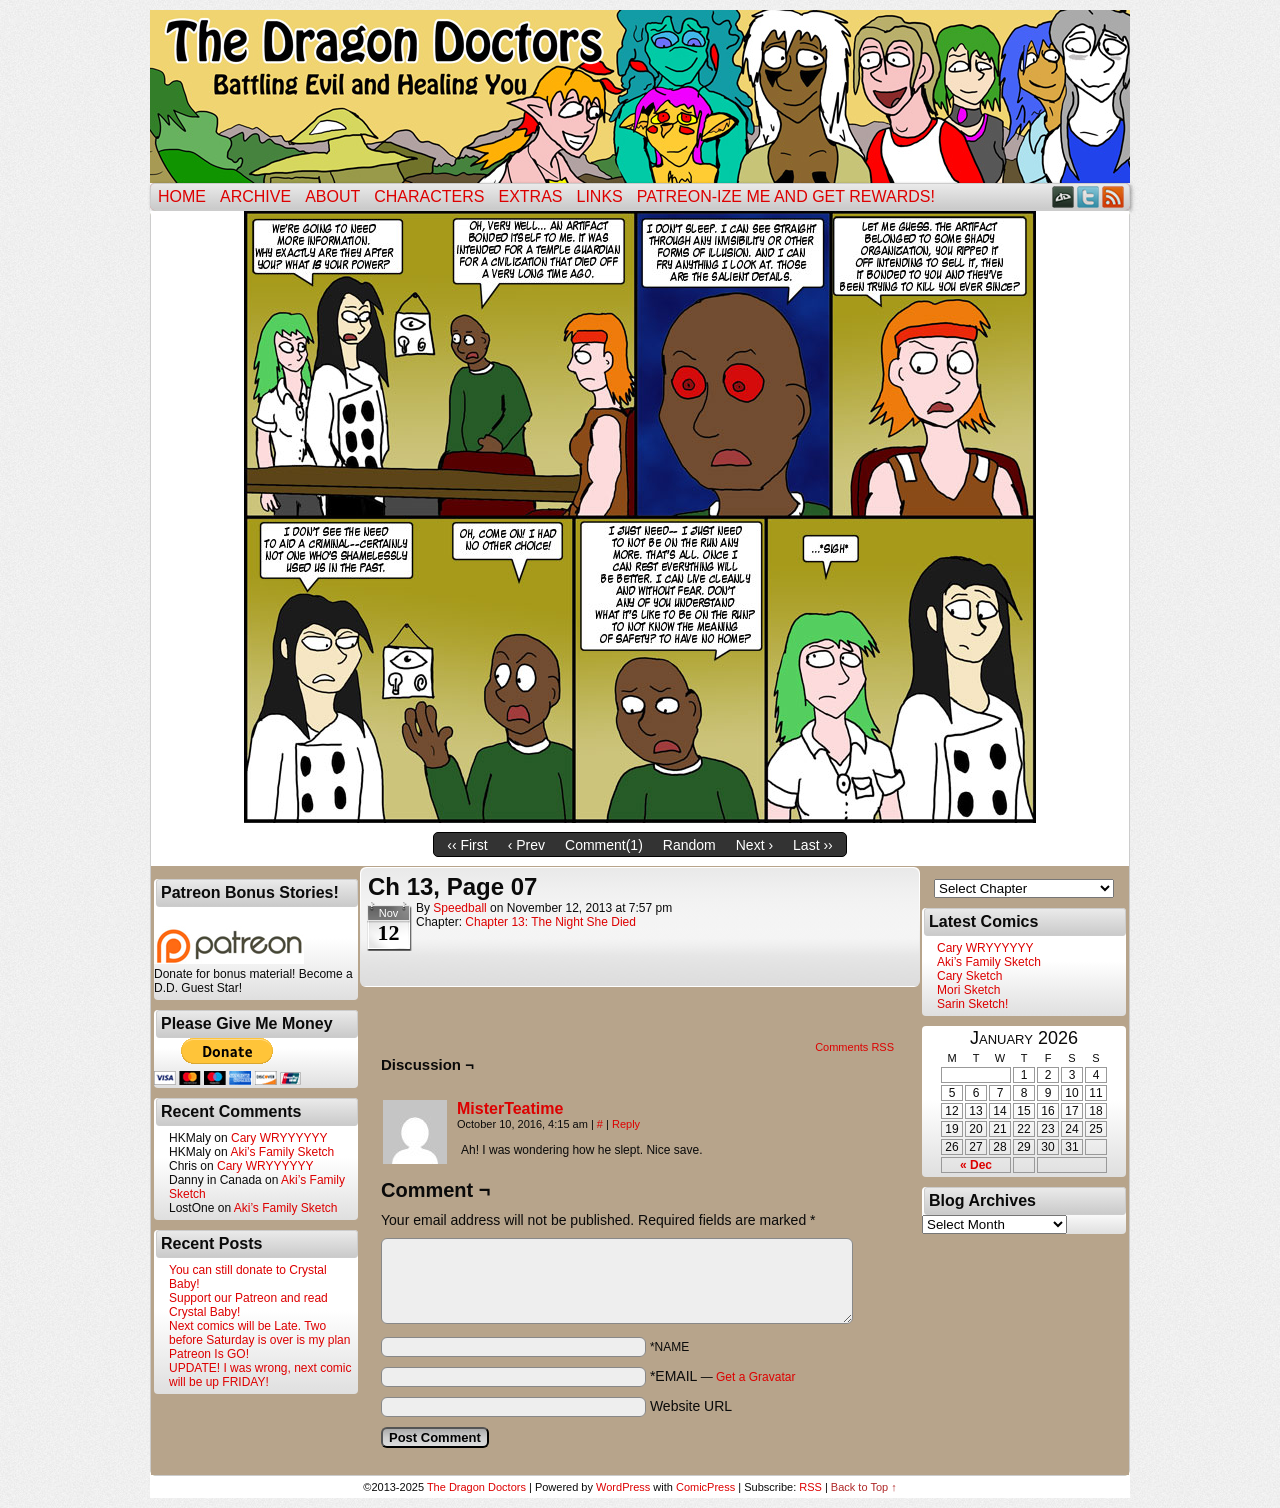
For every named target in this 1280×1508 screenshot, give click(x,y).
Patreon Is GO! (209, 1354)
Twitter (1088, 196)
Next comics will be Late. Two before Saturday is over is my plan (259, 1333)
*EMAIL (723, 1376)
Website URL (691, 1406)
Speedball (459, 908)
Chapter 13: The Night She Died (550, 922)
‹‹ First (467, 845)
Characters (429, 196)
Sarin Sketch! (972, 1004)
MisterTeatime (510, 1108)
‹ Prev (526, 845)
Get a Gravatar (755, 1377)
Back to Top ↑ (864, 1487)
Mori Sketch (968, 990)
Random (689, 845)
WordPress (623, 1487)
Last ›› (813, 845)
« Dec (976, 1165)
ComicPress (705, 1487)
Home (182, 196)
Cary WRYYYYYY (279, 1138)
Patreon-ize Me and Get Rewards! (786, 196)
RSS (1113, 196)
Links (600, 196)
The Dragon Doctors (476, 1487)
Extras (530, 196)
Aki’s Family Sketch (282, 1152)
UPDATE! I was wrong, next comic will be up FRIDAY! (260, 1375)
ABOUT (332, 196)
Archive (255, 196)
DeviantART (1063, 196)
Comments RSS (854, 1047)
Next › (754, 845)
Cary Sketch (969, 976)
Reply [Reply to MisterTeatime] (626, 1124)
